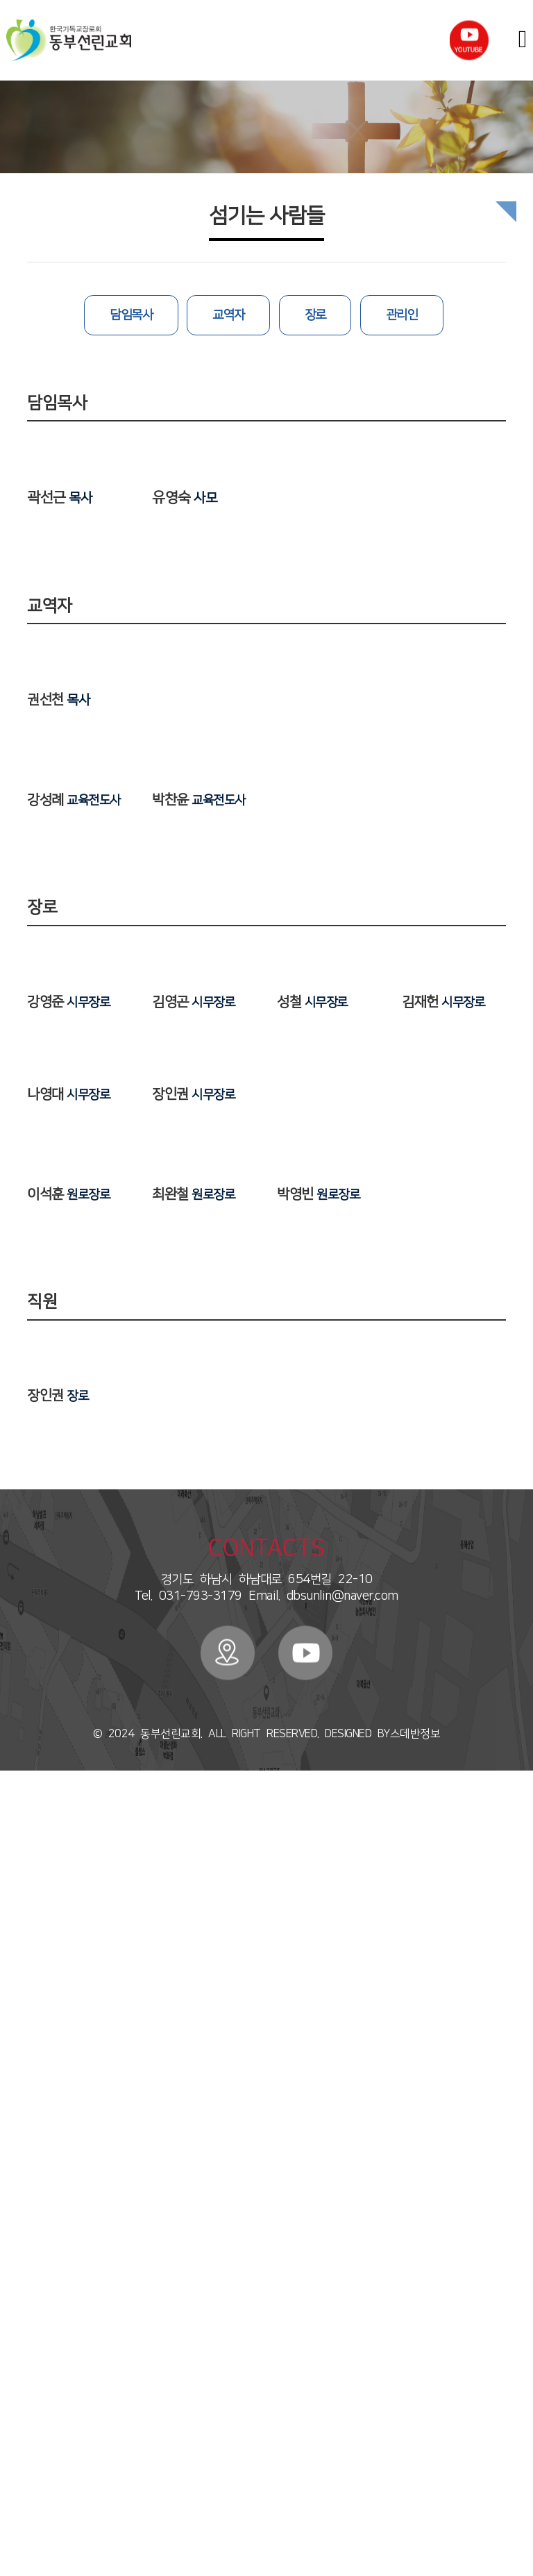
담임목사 (94, 315)
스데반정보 (415, 1734)
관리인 (435, 315)
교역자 (215, 315)
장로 (325, 315)
